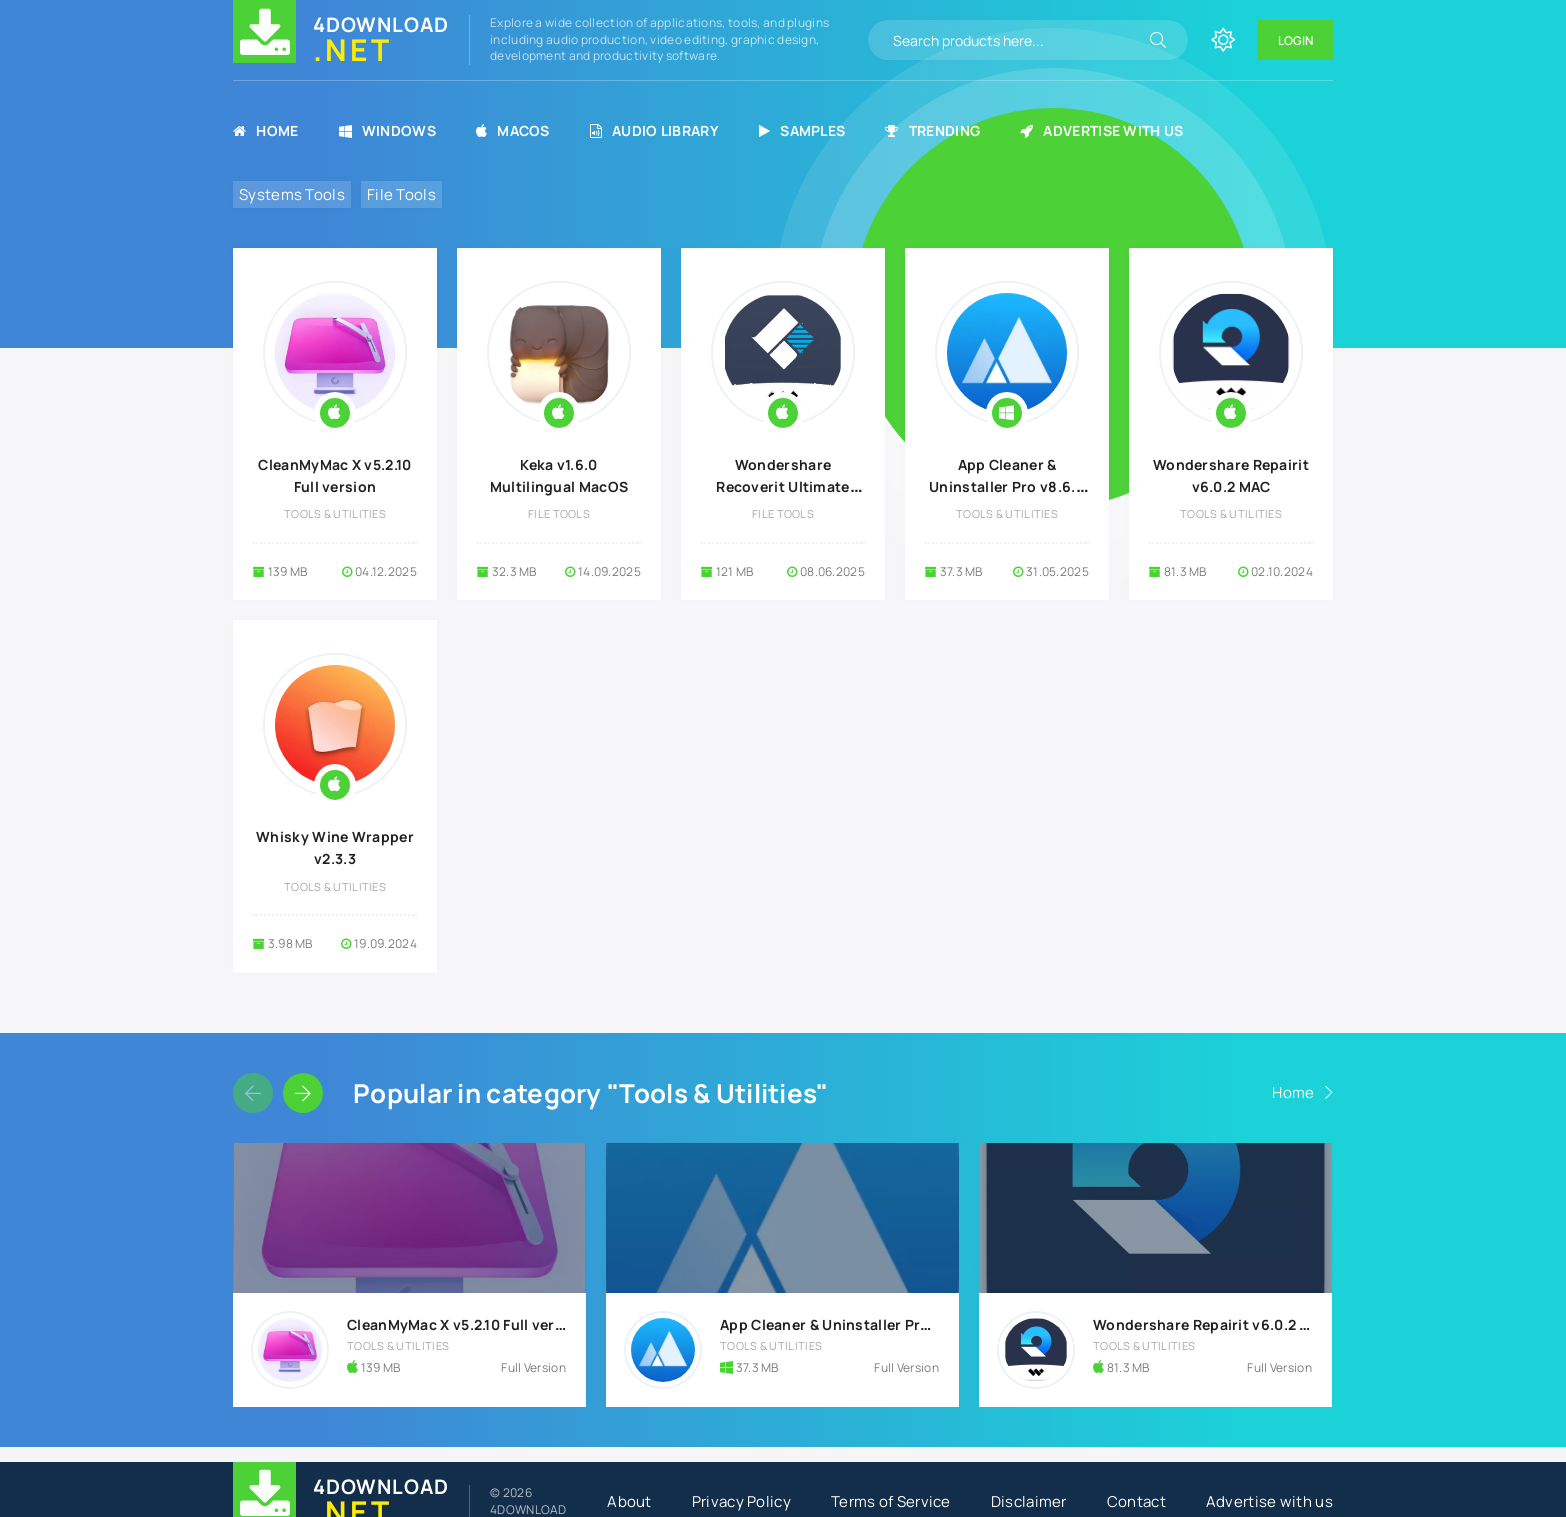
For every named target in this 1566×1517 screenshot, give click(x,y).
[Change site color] (1223, 40)
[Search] (1158, 40)
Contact (1136, 1501)
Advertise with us (1101, 130)
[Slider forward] (303, 1093)
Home (266, 130)
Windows (387, 130)
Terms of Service (891, 1501)
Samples (802, 130)
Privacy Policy (741, 1501)
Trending (932, 130)
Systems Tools (292, 194)
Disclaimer (1029, 1501)
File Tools (401, 194)
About (629, 1501)
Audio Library (654, 130)
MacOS (513, 130)
